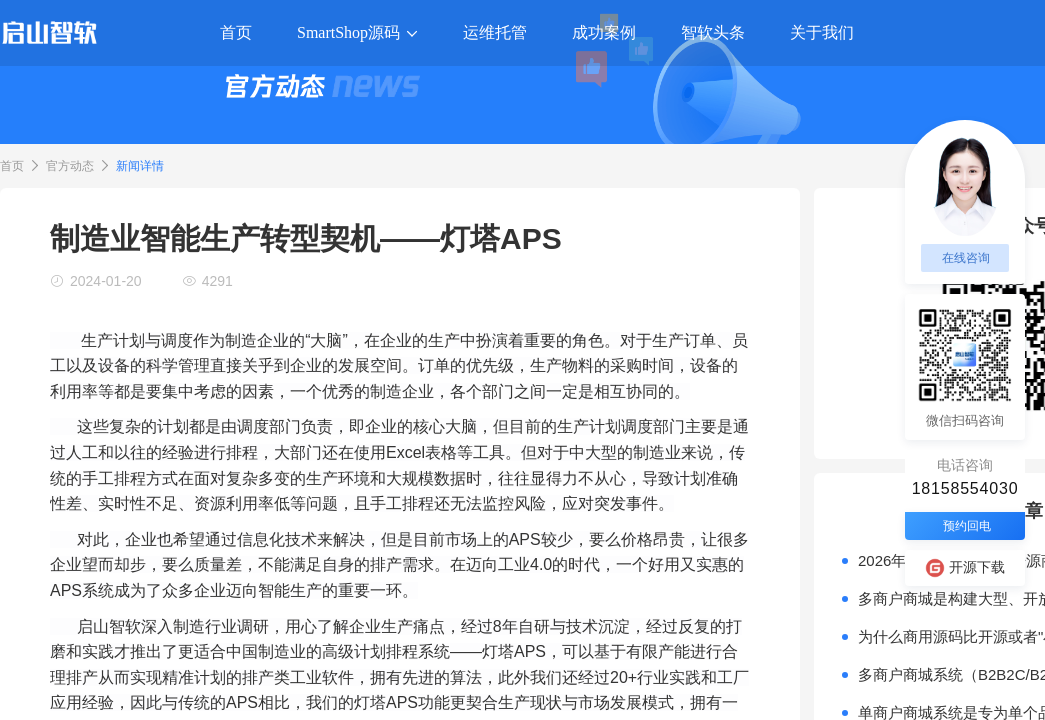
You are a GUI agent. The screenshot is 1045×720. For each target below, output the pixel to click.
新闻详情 (140, 166)
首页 (12, 166)
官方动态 (70, 166)
